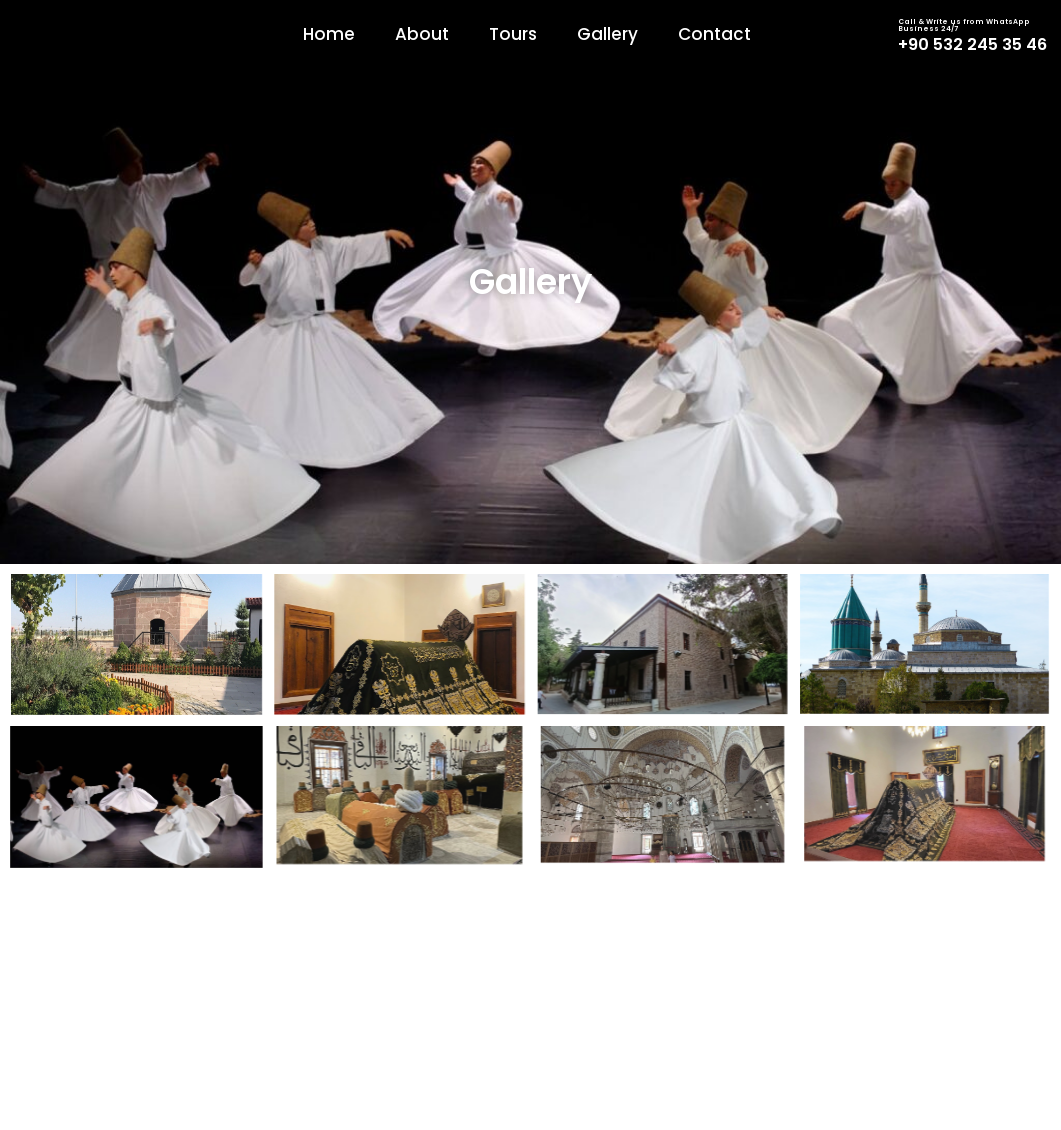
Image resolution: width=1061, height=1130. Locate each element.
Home (329, 34)
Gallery (607, 34)
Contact (714, 34)
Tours (513, 34)
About (422, 34)
